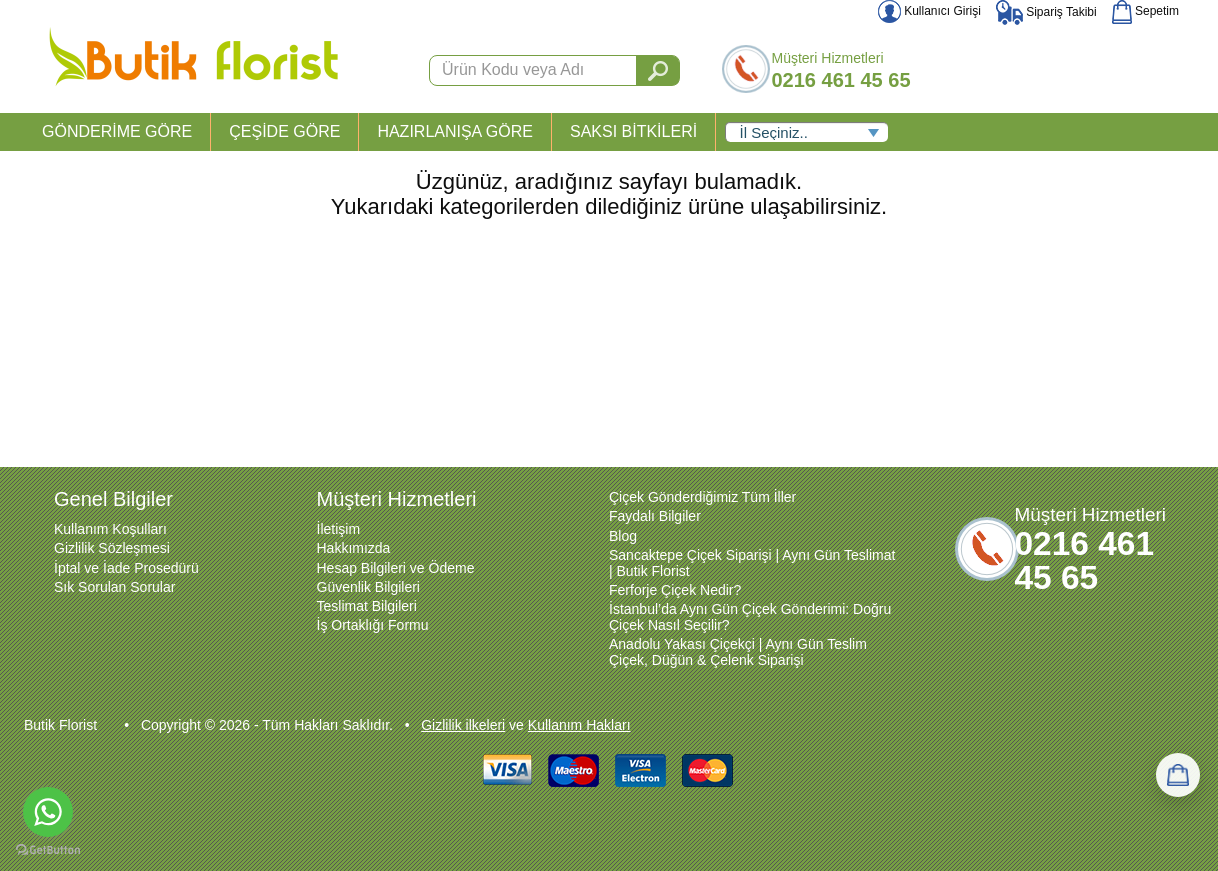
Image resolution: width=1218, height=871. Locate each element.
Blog (623, 536)
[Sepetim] (1178, 775)
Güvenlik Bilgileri (368, 587)
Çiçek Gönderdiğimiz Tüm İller (702, 497)
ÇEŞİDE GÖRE (284, 131)
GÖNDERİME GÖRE (117, 131)
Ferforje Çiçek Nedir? (675, 590)
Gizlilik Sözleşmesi (112, 548)
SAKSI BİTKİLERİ (633, 131)
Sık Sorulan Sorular (114, 587)
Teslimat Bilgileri (367, 606)
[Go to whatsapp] (48, 812)
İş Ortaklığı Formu (373, 625)
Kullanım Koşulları (110, 529)
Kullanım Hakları (579, 725)
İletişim (339, 529)
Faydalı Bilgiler (655, 516)
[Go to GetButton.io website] (48, 850)
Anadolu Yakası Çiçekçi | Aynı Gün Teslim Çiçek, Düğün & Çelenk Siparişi (738, 652)
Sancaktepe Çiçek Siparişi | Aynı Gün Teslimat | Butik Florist (752, 563)
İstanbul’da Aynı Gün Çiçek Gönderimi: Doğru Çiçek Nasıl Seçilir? (750, 617)
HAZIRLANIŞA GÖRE (455, 131)
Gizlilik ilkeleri (463, 725)
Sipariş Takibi (1046, 12)
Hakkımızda (354, 548)
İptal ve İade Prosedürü (126, 568)
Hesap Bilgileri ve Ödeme (396, 568)
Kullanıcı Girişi (929, 11)
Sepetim (1145, 11)
